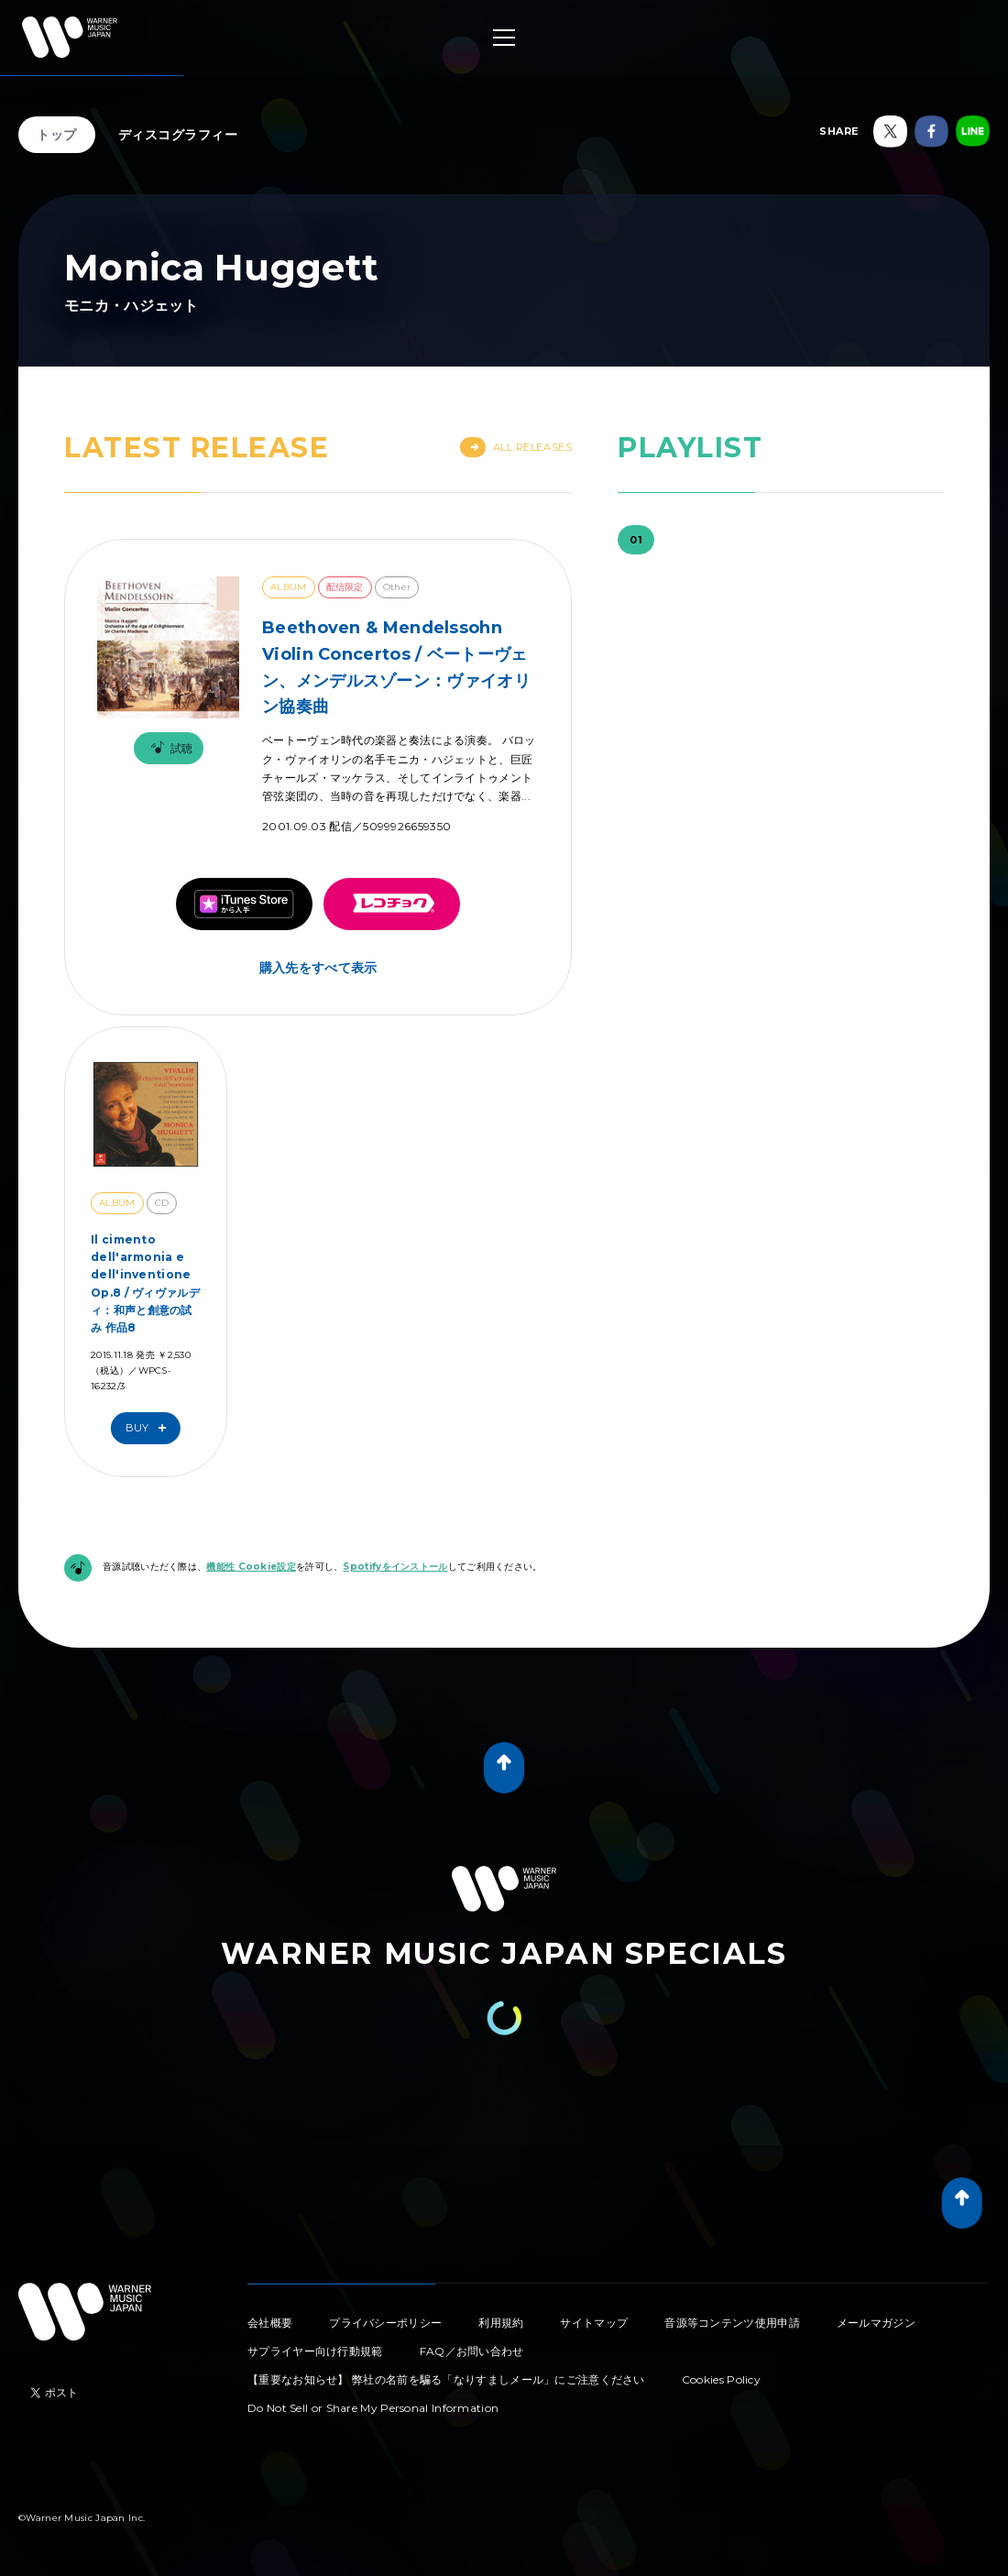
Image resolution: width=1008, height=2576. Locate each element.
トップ (57, 134)
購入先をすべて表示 (318, 967)
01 (636, 539)
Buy (150, 1428)
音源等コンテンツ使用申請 (732, 2322)
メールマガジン (876, 2322)
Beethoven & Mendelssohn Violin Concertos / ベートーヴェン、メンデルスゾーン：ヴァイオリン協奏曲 (396, 667)
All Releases (516, 447)
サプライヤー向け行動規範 (315, 2351)
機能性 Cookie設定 (251, 1567)
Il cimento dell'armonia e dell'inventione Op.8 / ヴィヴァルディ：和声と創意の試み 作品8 (145, 1283)
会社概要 (269, 2322)
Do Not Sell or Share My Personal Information (373, 2408)
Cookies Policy (721, 2379)
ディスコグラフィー (178, 134)
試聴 (168, 748)
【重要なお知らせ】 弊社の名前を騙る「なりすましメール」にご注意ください (446, 2379)
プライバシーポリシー (385, 2322)
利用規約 (500, 2322)
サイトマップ (594, 2322)
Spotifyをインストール (395, 1567)
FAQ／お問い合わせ (472, 2351)
